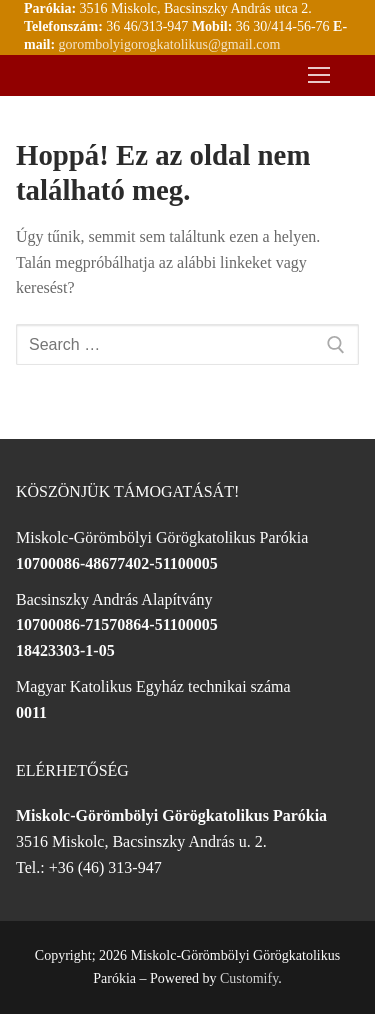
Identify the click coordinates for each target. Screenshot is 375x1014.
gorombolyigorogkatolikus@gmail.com (170, 44)
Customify (249, 978)
